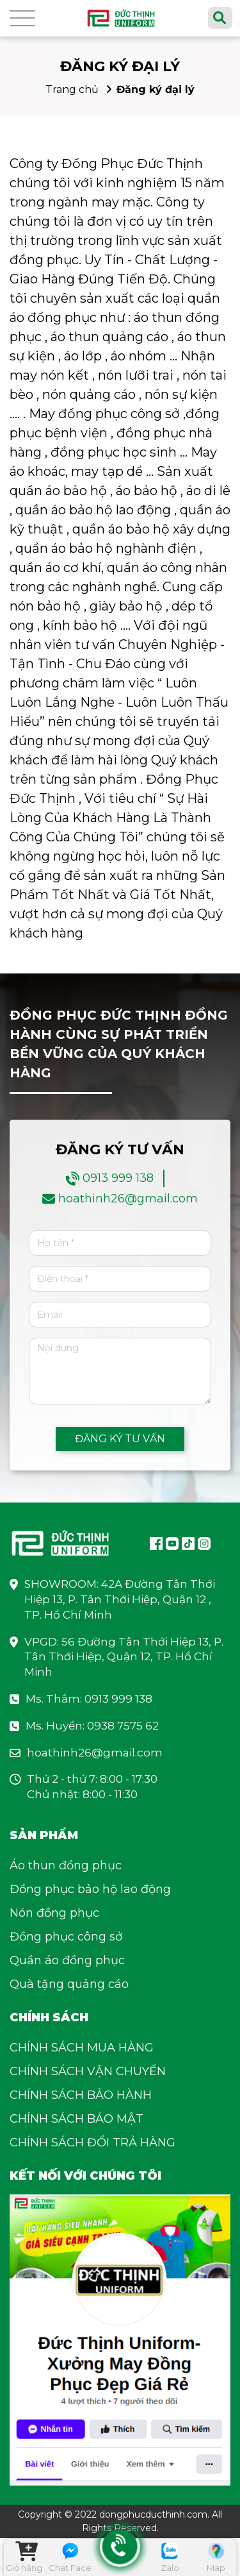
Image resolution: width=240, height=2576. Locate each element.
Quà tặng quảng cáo (69, 1984)
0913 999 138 (118, 1178)
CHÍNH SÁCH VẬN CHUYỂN (88, 2071)
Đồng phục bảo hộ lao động (90, 1889)
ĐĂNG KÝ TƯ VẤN (120, 1439)
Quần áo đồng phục (67, 1960)
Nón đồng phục (54, 1913)
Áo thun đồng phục (66, 1865)
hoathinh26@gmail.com (128, 1198)
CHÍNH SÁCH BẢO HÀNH (81, 2095)
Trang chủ (72, 89)
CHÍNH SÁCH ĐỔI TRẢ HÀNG (92, 2142)
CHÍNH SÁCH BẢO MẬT (76, 2119)
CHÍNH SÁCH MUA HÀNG (82, 2048)
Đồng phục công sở (66, 1937)
